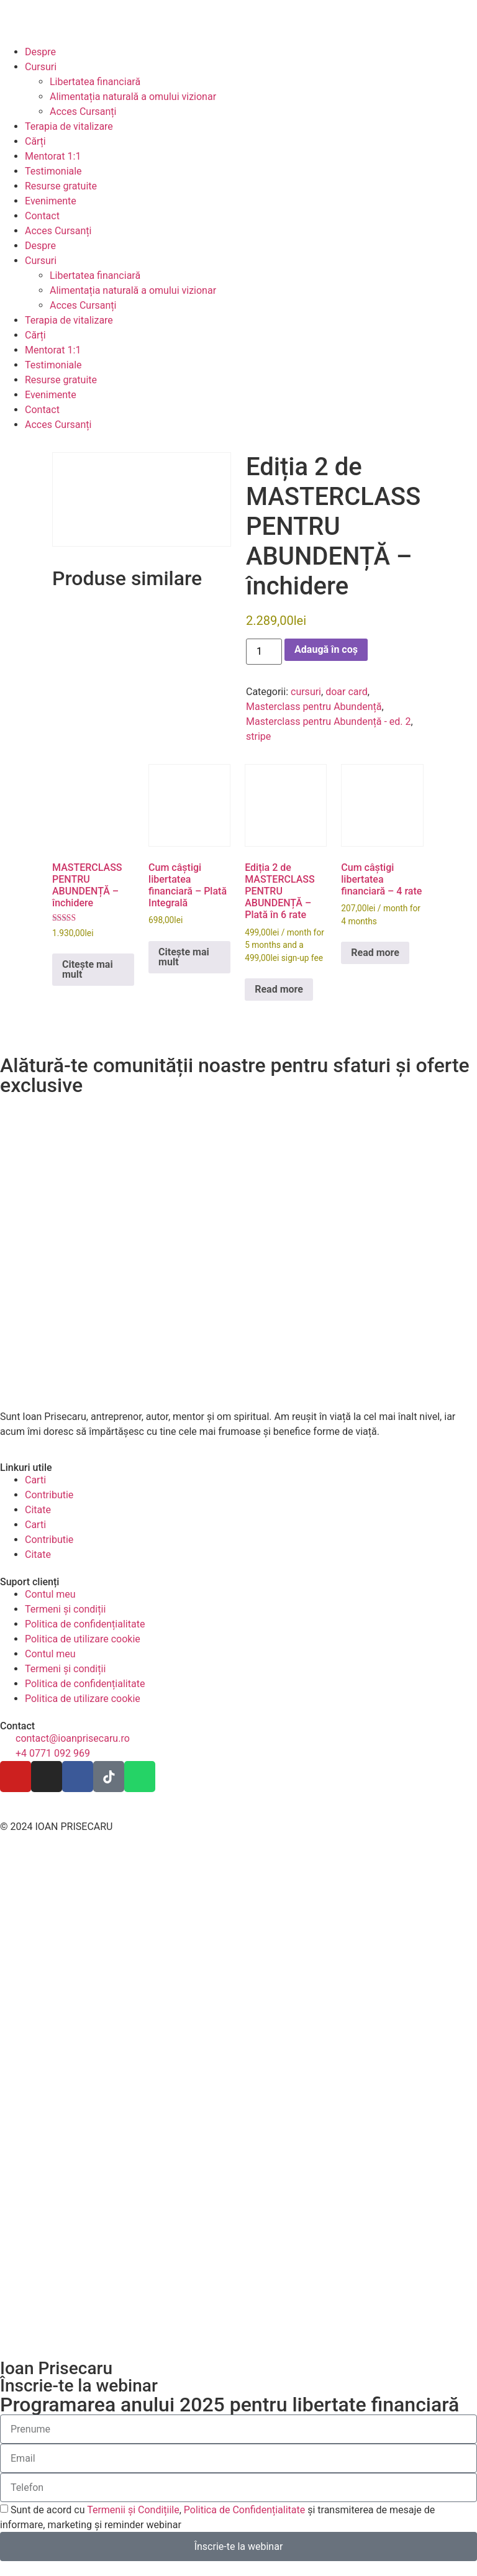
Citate (38, 1510)
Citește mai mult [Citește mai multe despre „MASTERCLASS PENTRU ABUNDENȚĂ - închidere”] (87, 969)
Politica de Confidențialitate (244, 2510)
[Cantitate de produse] (264, 652)
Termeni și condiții (65, 1609)
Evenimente (50, 201)
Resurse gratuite (61, 186)
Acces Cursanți (83, 111)
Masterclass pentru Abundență (313, 706)
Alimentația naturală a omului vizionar (133, 96)
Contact (42, 216)
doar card (346, 692)
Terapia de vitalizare (69, 126)
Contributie (49, 1495)
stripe (258, 736)
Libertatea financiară (95, 82)
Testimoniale (53, 171)
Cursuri (41, 67)
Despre (40, 52)
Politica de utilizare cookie (82, 1639)
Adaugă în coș (326, 649)
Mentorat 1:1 (53, 156)
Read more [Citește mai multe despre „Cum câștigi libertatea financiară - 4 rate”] (375, 952)
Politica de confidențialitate (85, 1624)
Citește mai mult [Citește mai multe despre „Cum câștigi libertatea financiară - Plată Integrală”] (183, 957)
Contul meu (50, 1594)
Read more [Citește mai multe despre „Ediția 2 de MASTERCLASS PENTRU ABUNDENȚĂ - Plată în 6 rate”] (279, 989)
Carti (35, 1480)
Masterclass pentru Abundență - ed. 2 (328, 721)
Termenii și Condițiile (133, 2510)
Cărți (35, 141)
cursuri (306, 692)
